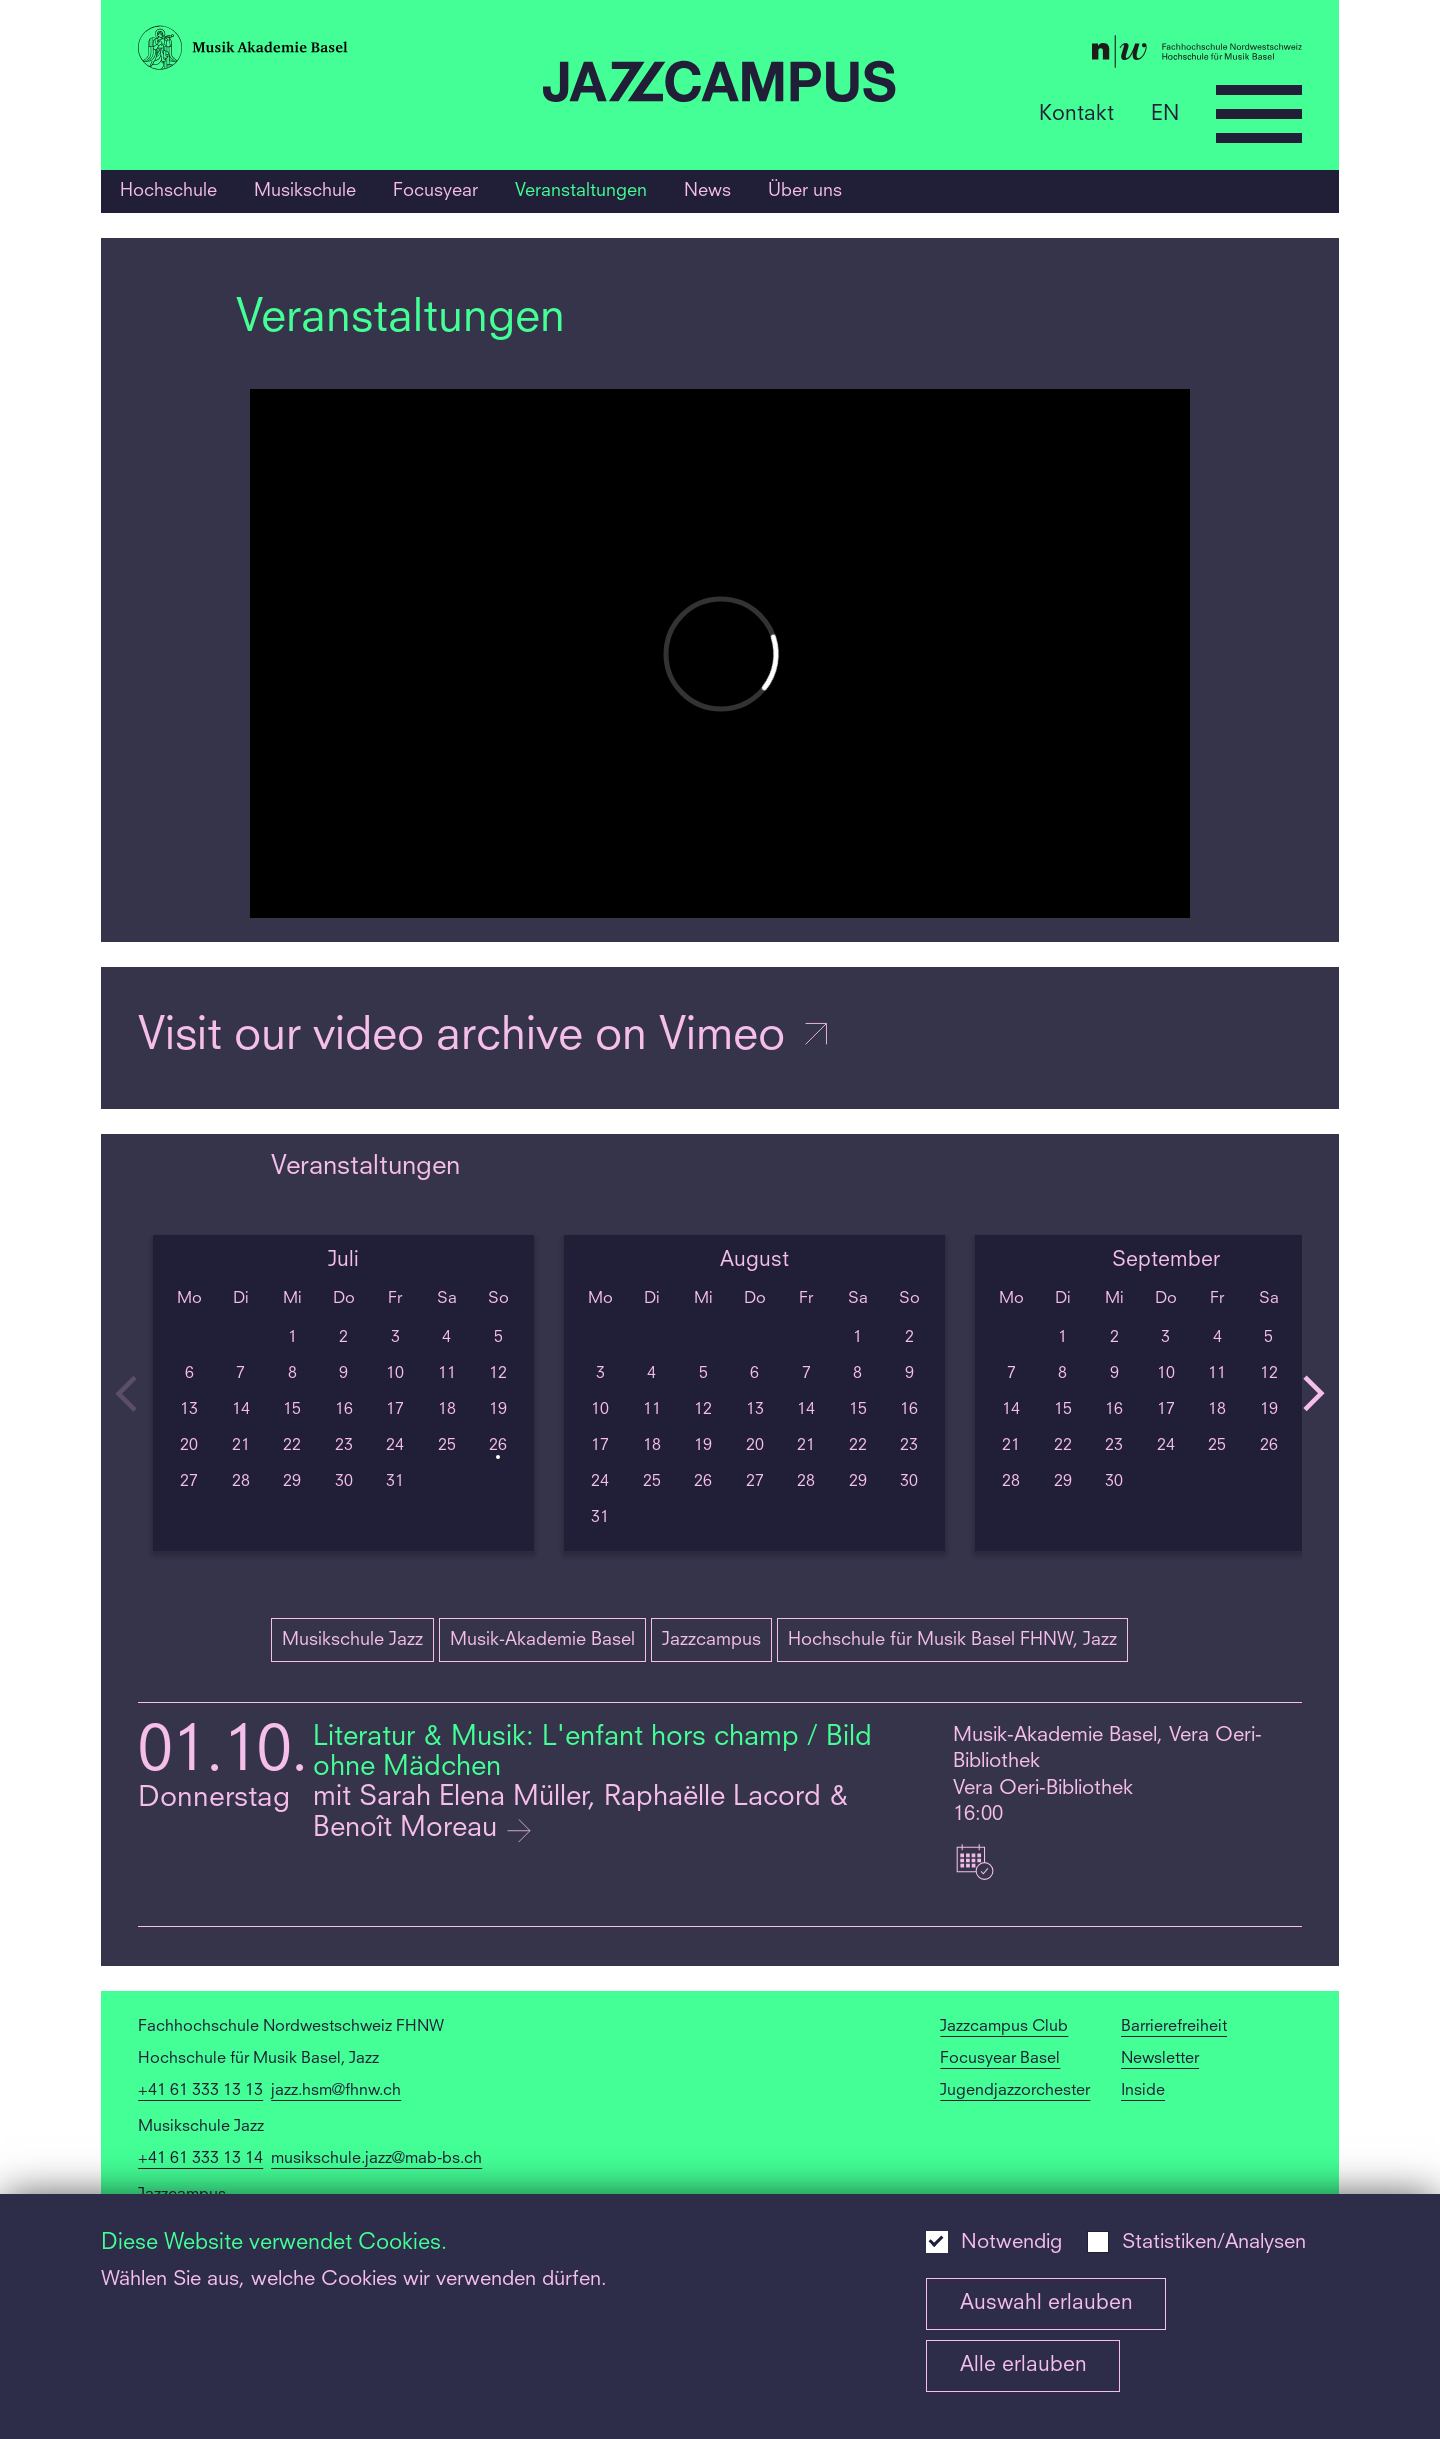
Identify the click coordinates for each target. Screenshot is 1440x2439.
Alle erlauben (1023, 2365)
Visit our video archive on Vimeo (485, 1037)
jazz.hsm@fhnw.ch (336, 2091)
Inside (1143, 2091)
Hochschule (168, 191)
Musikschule (305, 191)
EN (1165, 113)
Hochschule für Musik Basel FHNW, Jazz (952, 1640)
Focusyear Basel (1000, 2059)
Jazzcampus (711, 1640)
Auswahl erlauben (1046, 2303)
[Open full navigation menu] (1259, 114)
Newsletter (1160, 2059)
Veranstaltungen (581, 191)
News (707, 191)
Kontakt (1076, 113)
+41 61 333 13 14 (200, 2159)
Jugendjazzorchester (1015, 2091)
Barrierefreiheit (1174, 2027)
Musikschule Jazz (352, 1640)
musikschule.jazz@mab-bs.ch (376, 2159)
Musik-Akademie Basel (542, 1640)
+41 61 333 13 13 (200, 2091)
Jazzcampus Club (1004, 2027)
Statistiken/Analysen (1214, 2243)
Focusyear (435, 191)
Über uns (805, 191)
